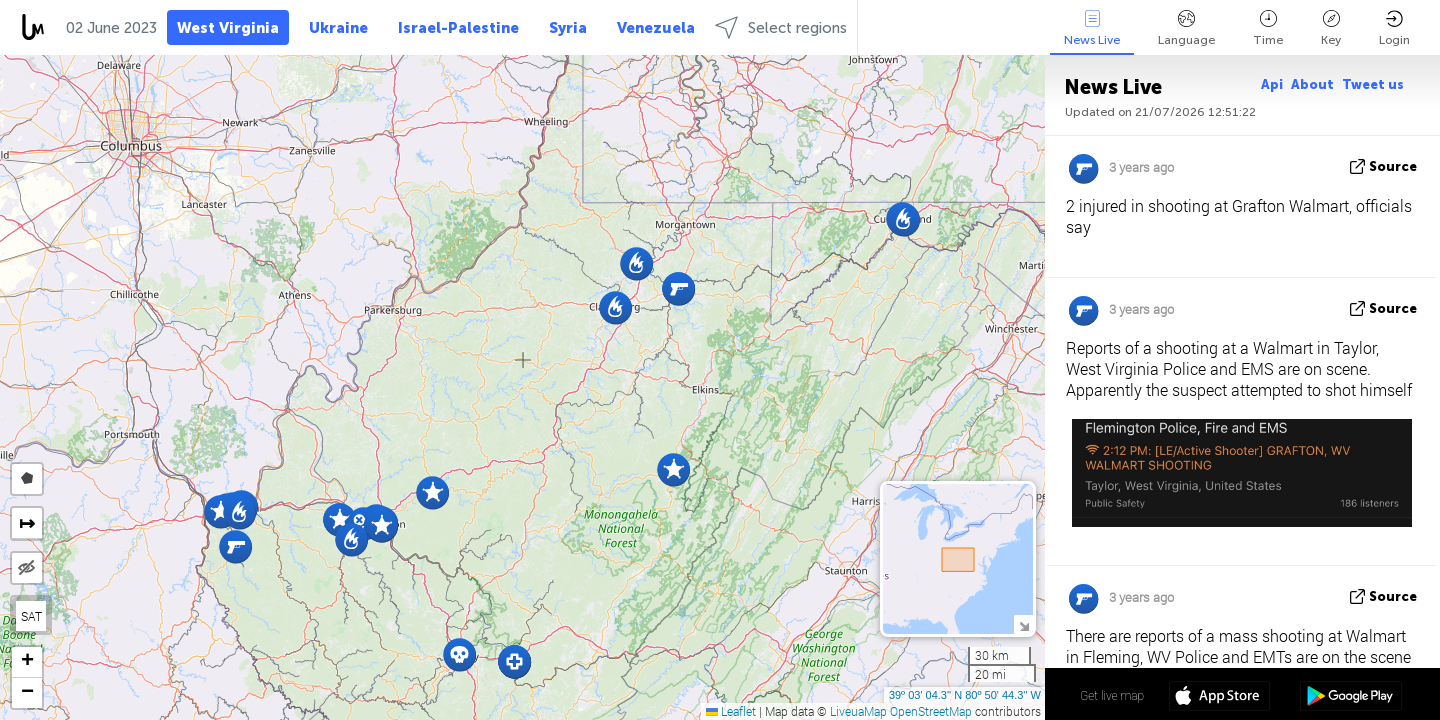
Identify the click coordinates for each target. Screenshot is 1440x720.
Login (1394, 28)
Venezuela (656, 28)
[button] (381, 525)
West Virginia (228, 28)
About (1312, 84)
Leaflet (731, 711)
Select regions (781, 27)
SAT (31, 616)
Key (1331, 28)
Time (1268, 28)
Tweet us (1373, 84)
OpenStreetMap (931, 711)
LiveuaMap (858, 711)
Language (1186, 28)
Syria (568, 28)
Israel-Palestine (458, 28)
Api (1272, 84)
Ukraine (338, 28)
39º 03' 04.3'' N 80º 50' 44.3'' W (965, 695)
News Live (1092, 28)
